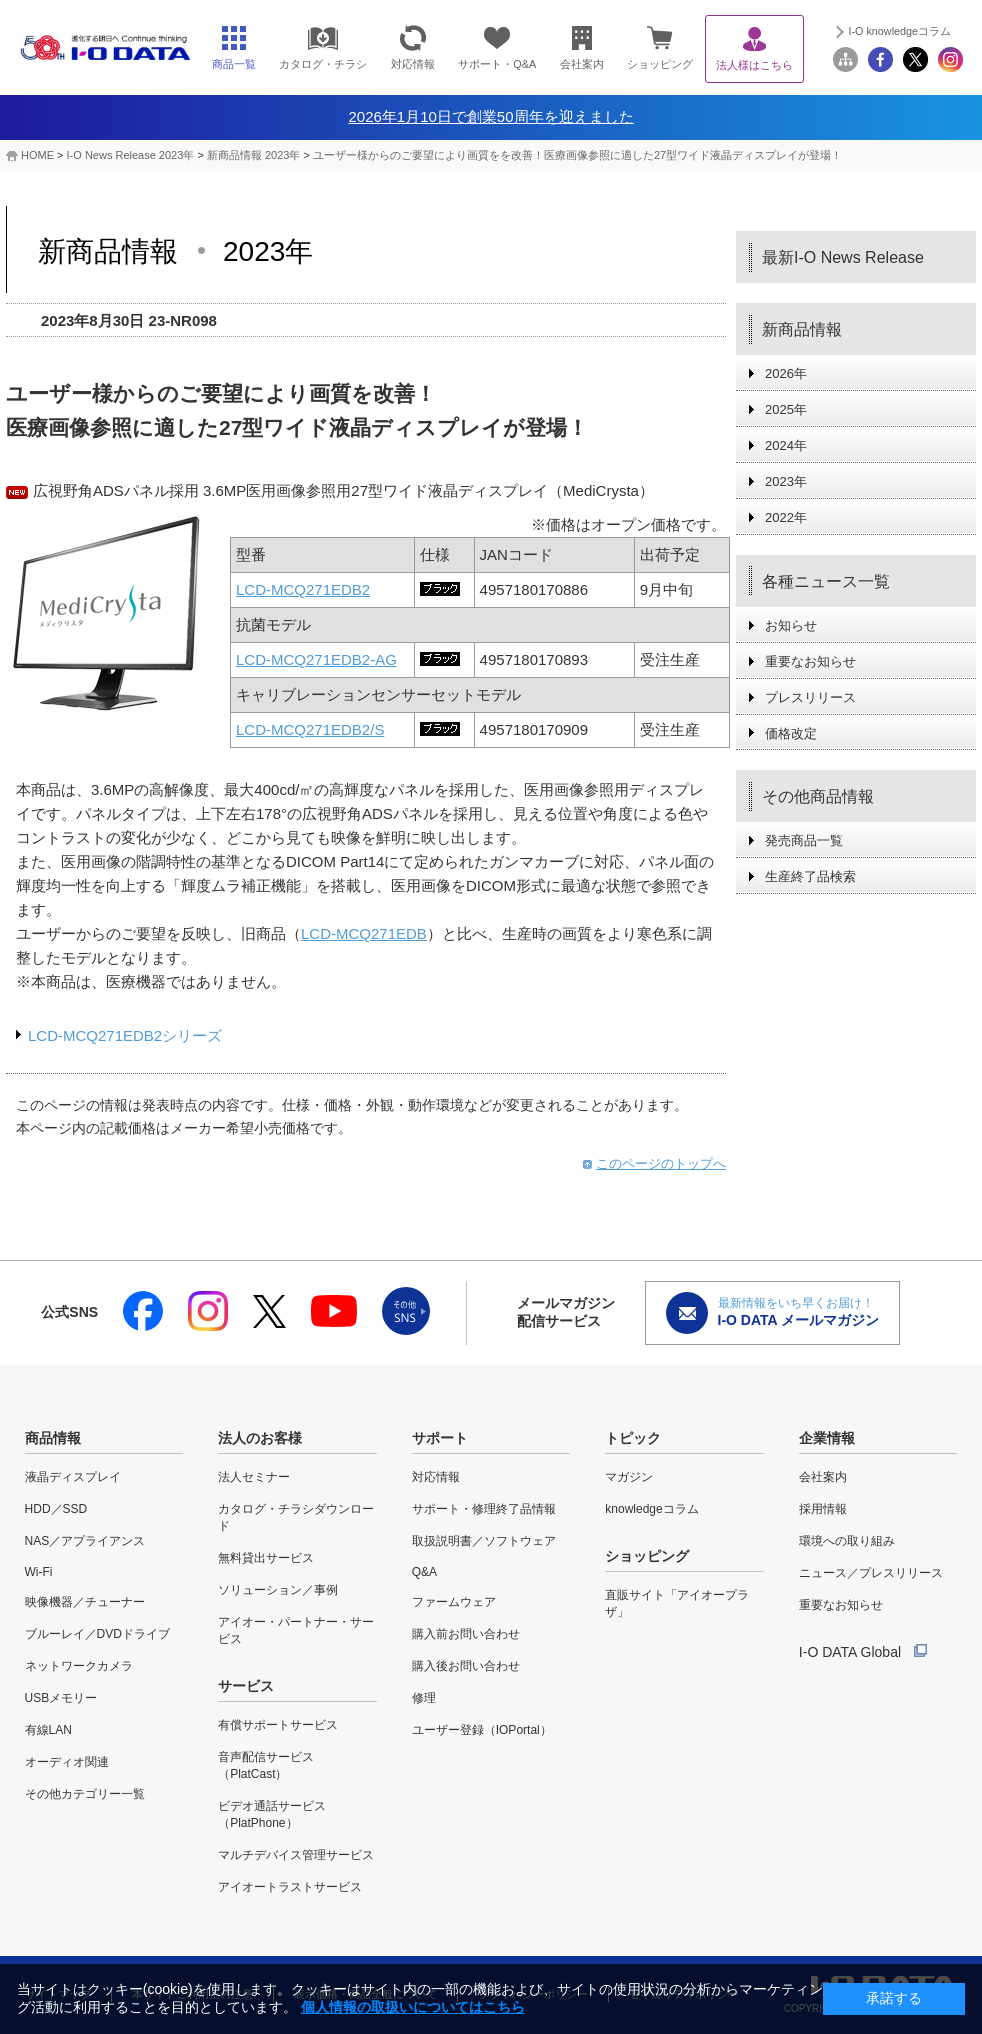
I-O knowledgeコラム (899, 31)
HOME (37, 155)
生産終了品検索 (810, 876)
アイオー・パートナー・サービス (296, 1630)
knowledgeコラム (651, 1509)
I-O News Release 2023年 (131, 155)
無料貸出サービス (266, 1558)
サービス (246, 1686)
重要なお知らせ (810, 661)
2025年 (786, 409)
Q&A (424, 1572)
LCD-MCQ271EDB (364, 933)
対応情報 (436, 1477)
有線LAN (48, 1730)
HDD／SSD (56, 1509)
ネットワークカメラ (79, 1666)
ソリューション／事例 (278, 1590)
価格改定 (791, 733)
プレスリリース (810, 697)
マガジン (629, 1477)
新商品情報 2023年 (254, 155)
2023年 (786, 481)
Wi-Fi (39, 1572)
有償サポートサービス (278, 1725)
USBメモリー (61, 1698)
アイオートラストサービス (290, 1887)
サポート (440, 1438)
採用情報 (823, 1509)
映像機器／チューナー (85, 1602)
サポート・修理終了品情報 (484, 1509)
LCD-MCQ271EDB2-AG (316, 659)
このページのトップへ (661, 1163)
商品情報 (53, 1438)
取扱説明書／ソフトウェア (484, 1541)
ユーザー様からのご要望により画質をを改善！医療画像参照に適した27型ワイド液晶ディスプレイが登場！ (577, 155)
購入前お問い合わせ (466, 1634)
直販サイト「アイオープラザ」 (677, 1603)
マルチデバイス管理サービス (296, 1855)
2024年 (786, 445)
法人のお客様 (260, 1438)
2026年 (786, 373)
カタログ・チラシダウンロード (296, 1517)
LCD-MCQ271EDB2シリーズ (125, 1035)
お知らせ (791, 625)
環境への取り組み (847, 1541)
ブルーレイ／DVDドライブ (97, 1634)
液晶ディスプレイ (73, 1477)
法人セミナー (254, 1477)
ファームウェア (454, 1602)
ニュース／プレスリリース (871, 1573)
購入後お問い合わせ (466, 1666)
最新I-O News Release (843, 257)
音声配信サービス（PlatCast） (266, 1765)
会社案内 (823, 1477)
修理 (424, 1698)
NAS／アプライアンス (85, 1541)
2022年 (786, 517)
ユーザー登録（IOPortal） (482, 1730)
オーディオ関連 (67, 1762)
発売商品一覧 (804, 840)
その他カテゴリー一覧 (85, 1794)
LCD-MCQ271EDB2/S (310, 729)
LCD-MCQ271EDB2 (303, 589)
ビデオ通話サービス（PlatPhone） (272, 1814)
